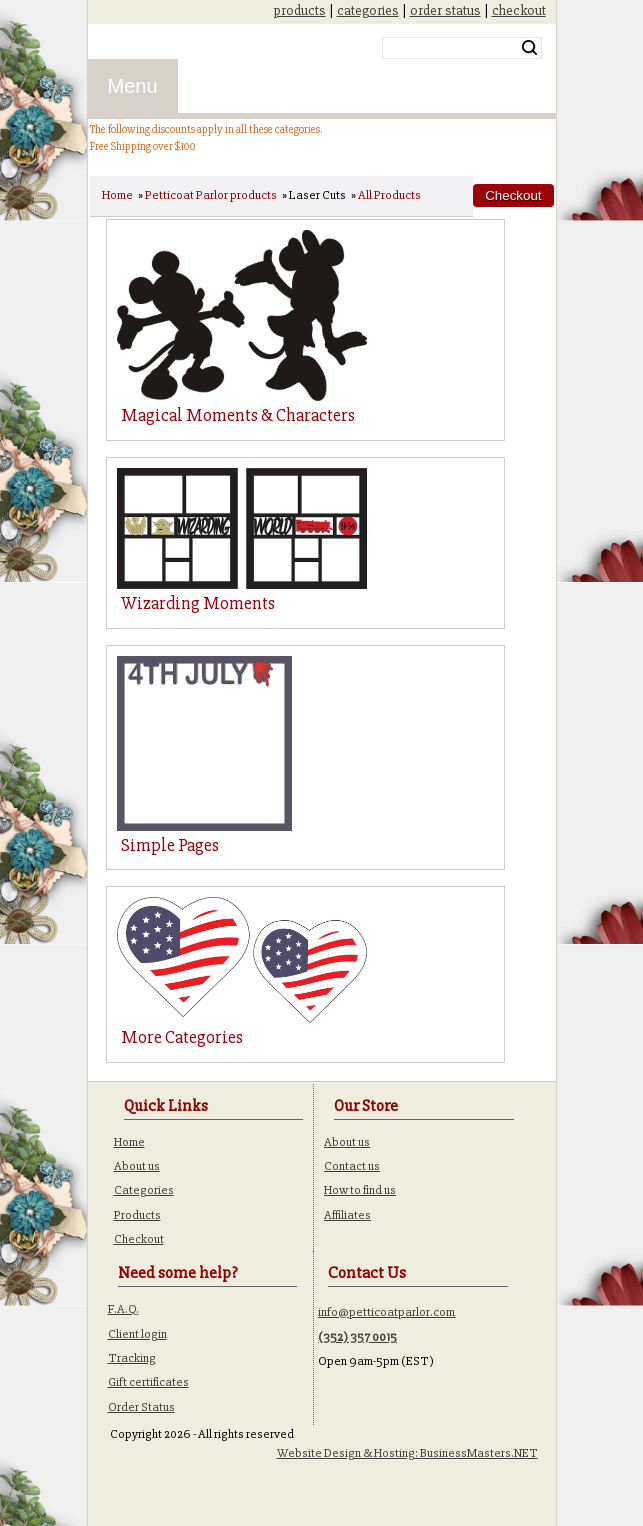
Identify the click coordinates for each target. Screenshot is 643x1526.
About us (137, 1166)
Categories (144, 1190)
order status (445, 10)
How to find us (360, 1190)
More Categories (182, 1037)
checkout (519, 10)
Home (117, 195)
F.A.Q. (123, 1309)
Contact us (352, 1166)
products (300, 10)
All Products (389, 195)
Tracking (132, 1358)
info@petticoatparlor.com (386, 1312)
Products (137, 1215)
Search (529, 48)
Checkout (139, 1239)
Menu (133, 86)
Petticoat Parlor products (211, 195)
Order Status (141, 1407)
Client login (137, 1334)
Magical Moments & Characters (238, 415)
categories (368, 10)
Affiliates (347, 1215)
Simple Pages (170, 845)
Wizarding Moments (198, 603)
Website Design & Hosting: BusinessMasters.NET (407, 1453)
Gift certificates (148, 1382)
